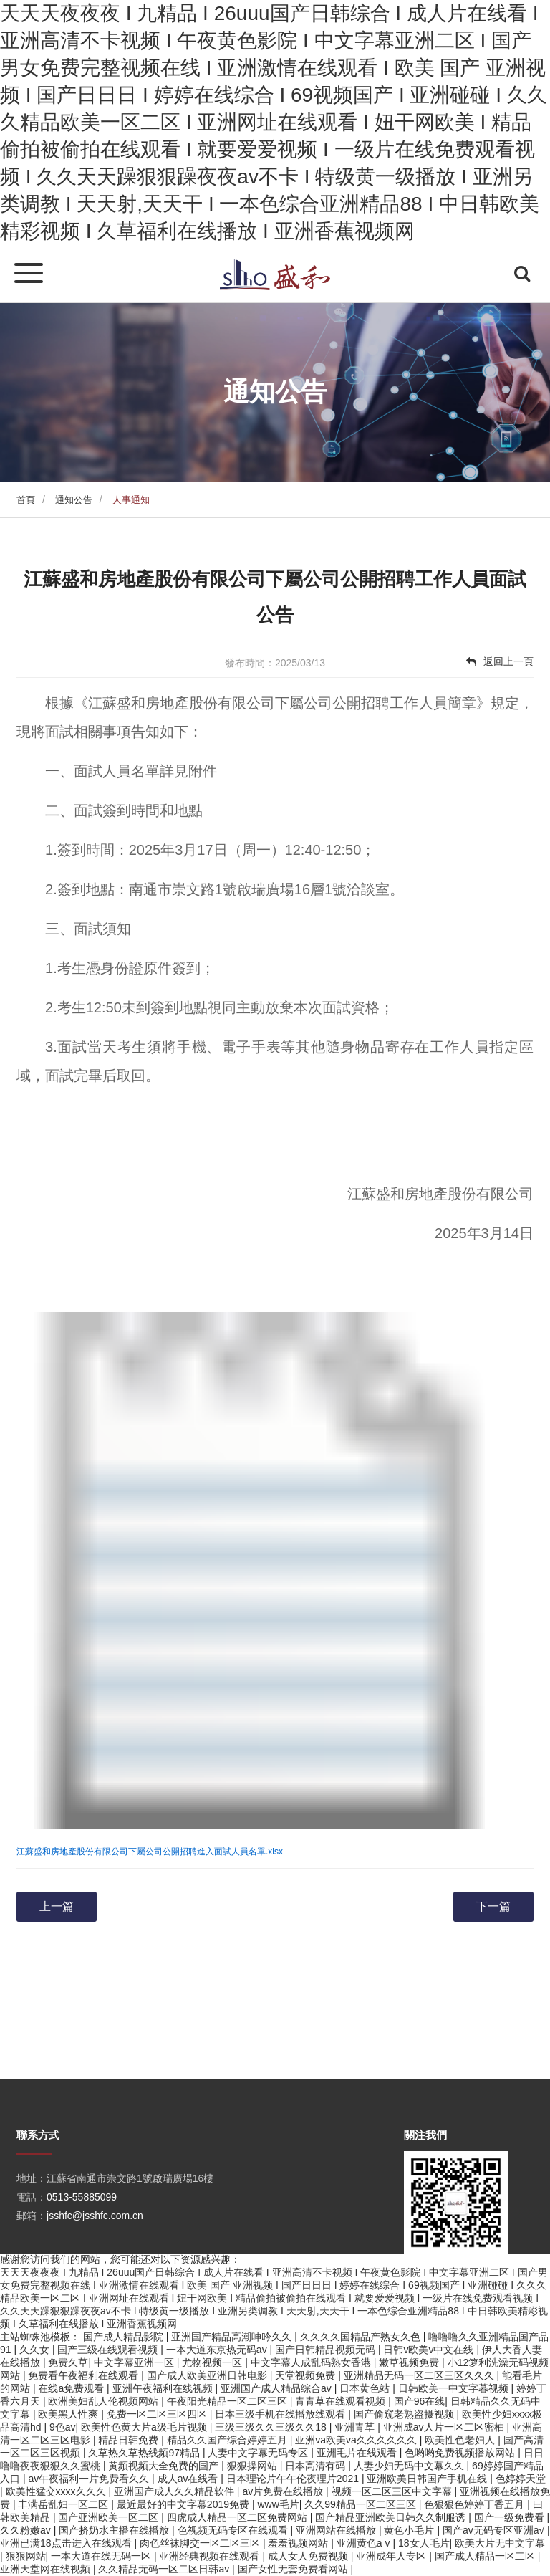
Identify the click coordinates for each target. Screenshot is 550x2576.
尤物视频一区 (213, 2362)
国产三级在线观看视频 (108, 2349)
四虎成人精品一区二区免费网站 (238, 2517)
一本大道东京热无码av (218, 2349)
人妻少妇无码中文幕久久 (410, 2465)
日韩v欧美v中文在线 (429, 2349)
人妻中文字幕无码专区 (259, 2452)
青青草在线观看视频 (341, 2401)
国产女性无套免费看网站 (294, 2569)
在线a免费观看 (72, 2388)
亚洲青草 (355, 2427)
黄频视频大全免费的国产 (164, 2465)
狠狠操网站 (253, 2465)
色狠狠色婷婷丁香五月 (475, 2504)
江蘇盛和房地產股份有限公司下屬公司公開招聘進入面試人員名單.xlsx (149, 1852)
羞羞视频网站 (299, 2543)
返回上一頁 (500, 661)
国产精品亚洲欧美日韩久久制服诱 (391, 2517)
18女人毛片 (424, 2543)
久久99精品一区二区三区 (361, 2504)
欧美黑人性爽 (69, 2414)
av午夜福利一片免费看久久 (90, 2478)
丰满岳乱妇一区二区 (64, 2504)
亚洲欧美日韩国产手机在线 (428, 2478)
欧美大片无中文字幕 (500, 2543)
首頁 (25, 499)
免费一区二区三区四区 (158, 2414)
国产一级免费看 (510, 2517)
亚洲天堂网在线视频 (46, 2569)
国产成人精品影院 (124, 2336)
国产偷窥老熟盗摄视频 (405, 2414)
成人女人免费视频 (309, 2556)
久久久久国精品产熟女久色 (361, 2336)
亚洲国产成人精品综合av (277, 2388)
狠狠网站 (26, 2556)
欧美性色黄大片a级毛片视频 (145, 2427)
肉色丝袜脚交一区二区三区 (201, 2543)
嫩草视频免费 (410, 2362)
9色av (62, 2427)
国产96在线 (419, 2401)
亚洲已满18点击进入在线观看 (67, 2543)
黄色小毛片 (410, 2530)
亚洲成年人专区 (392, 2556)
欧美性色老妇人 (461, 2440)
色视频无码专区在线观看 (234, 2530)
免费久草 (68, 2362)
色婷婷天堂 (521, 2478)
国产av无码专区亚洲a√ (495, 2530)
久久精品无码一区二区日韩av (165, 2569)
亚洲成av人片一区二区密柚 (445, 2427)
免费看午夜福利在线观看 (84, 2375)
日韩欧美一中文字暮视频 (454, 2388)
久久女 (35, 2349)
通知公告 (73, 499)
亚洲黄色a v (365, 2543)
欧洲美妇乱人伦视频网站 (104, 2401)
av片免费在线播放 (284, 2491)
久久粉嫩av (27, 2530)
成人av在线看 (189, 2478)
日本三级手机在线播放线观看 (281, 2414)
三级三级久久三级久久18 (272, 2427)
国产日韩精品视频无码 (326, 2349)
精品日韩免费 (129, 2440)
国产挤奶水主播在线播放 (115, 2530)
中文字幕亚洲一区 (135, 2362)
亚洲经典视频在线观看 (210, 2556)
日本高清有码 (316, 2465)
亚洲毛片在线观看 (358, 2452)
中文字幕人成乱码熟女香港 (312, 2362)
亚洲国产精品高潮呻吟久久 (232, 2336)
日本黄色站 (365, 2388)
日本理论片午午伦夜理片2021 (294, 2478)
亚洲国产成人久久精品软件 (175, 2491)
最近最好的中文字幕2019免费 (184, 2504)
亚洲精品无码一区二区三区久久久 (420, 2375)
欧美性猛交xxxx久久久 (57, 2491)
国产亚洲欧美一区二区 (109, 2517)
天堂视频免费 (306, 2375)
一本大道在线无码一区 (102, 2556)
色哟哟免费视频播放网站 (461, 2452)
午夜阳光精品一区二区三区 (228, 2401)
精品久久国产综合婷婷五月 (228, 2440)
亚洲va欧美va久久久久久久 (357, 2440)
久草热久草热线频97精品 (145, 2452)
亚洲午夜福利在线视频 (164, 2388)
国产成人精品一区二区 (486, 2556)
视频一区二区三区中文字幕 (393, 2491)
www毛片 (278, 2504)
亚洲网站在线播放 (337, 2530)
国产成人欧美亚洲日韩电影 (208, 2375)
